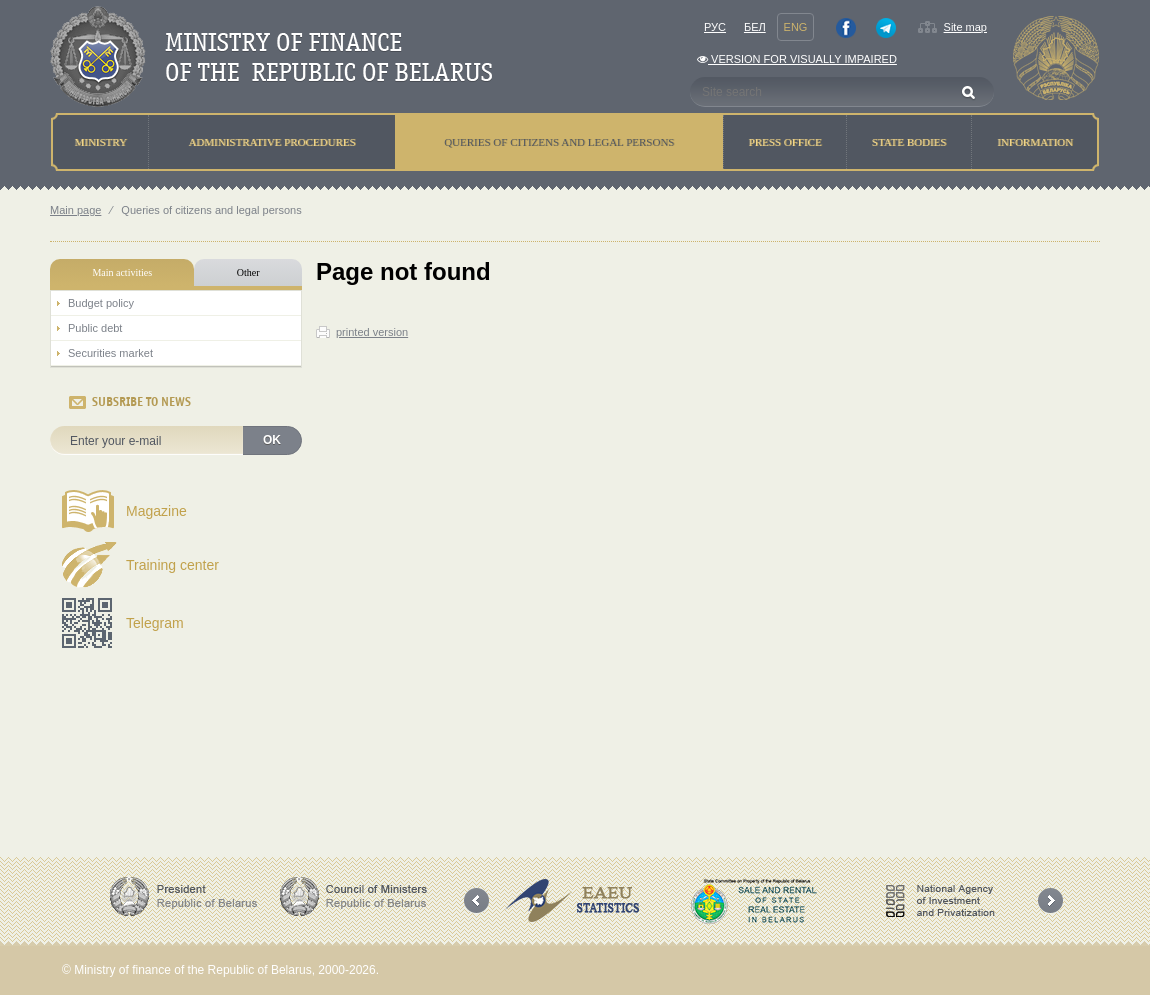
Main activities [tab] (122, 272)
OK (272, 440)
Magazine (156, 511)
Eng (796, 27)
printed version (372, 332)
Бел (755, 27)
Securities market (110, 353)
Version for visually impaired (797, 59)
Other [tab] (248, 272)
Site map (965, 27)
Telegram (155, 623)
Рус (715, 27)
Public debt (95, 328)
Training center (172, 565)
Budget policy (101, 303)
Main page (75, 210)
